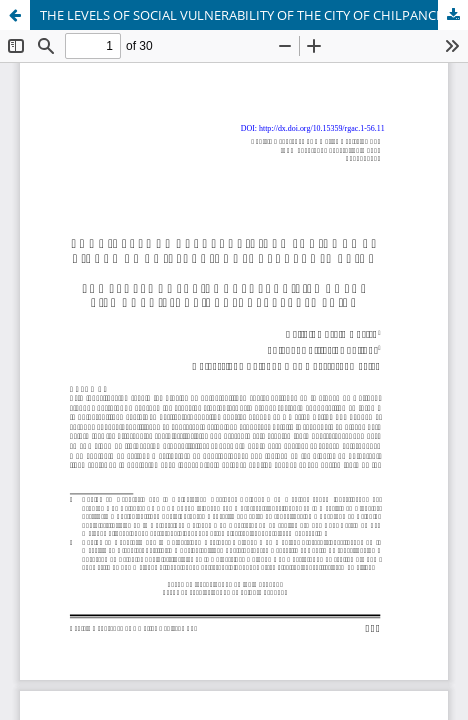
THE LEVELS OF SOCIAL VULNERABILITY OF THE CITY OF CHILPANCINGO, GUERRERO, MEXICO (254, 15)
